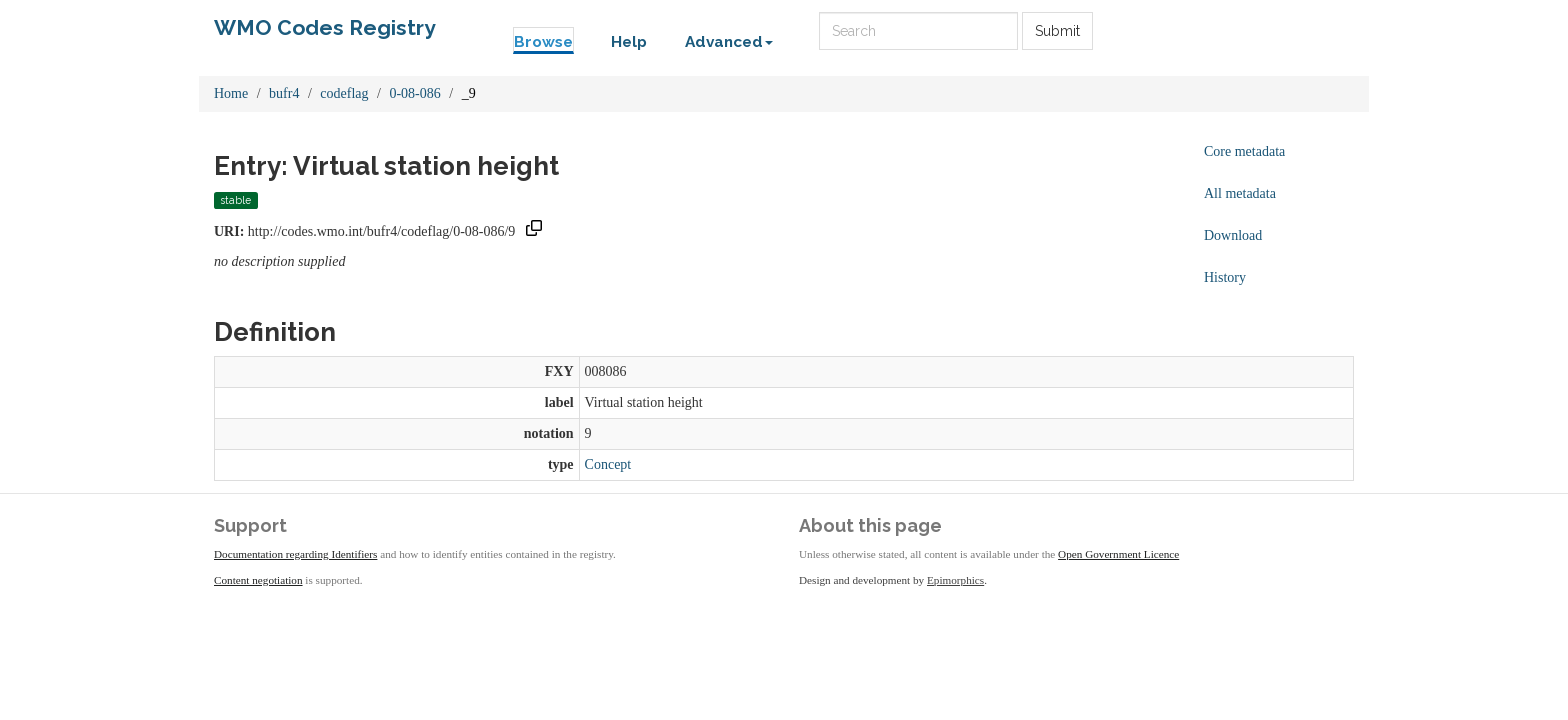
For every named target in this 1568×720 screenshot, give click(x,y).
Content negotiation (258, 580)
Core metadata (1244, 151)
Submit (1057, 31)
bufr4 (284, 93)
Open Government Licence (1118, 554)
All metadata (1240, 193)
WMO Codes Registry (325, 27)
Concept (608, 464)
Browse (543, 42)
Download (1233, 235)
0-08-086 (414, 93)
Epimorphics (955, 580)
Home (231, 93)
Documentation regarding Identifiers (295, 554)
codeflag (344, 93)
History (1225, 277)
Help (629, 42)
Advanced (729, 42)
